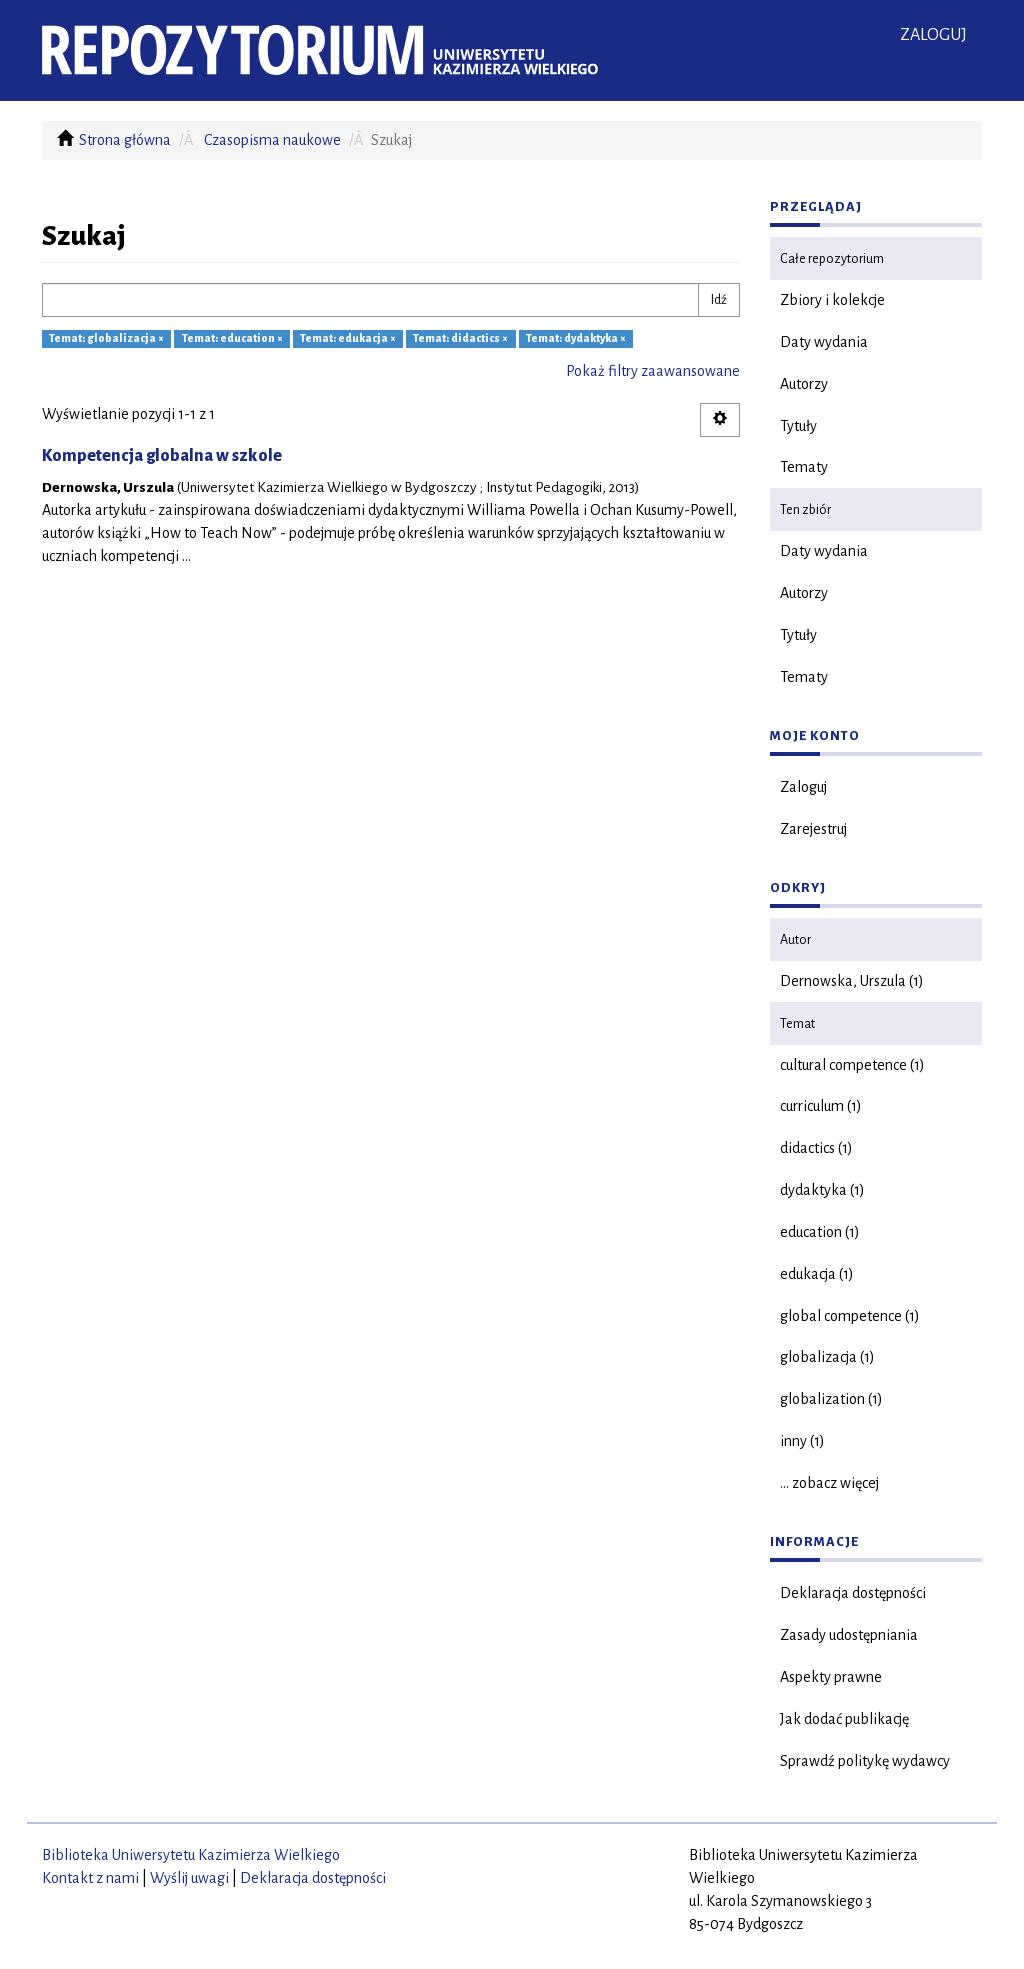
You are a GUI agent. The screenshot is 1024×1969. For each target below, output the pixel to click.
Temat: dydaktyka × (576, 339)
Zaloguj (803, 787)
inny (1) (802, 1441)
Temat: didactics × (460, 339)
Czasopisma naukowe (272, 140)
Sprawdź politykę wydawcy (865, 1761)
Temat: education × (232, 339)
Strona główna (125, 140)
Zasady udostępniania (849, 1635)
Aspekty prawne (831, 1677)
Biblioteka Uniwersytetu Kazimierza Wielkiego (191, 1855)
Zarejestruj (813, 829)
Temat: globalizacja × (106, 339)
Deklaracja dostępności (853, 1593)
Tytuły (798, 426)
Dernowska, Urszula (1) (852, 981)
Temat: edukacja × (348, 339)
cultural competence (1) (852, 1065)
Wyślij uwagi (189, 1878)
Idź (719, 300)
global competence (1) (850, 1316)
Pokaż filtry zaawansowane (653, 371)
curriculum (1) (821, 1106)
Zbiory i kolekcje (832, 300)
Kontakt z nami (90, 1878)
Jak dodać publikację (844, 1719)
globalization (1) (831, 1399)
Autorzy (804, 384)
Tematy (804, 467)
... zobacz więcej (829, 1483)
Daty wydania (824, 342)
